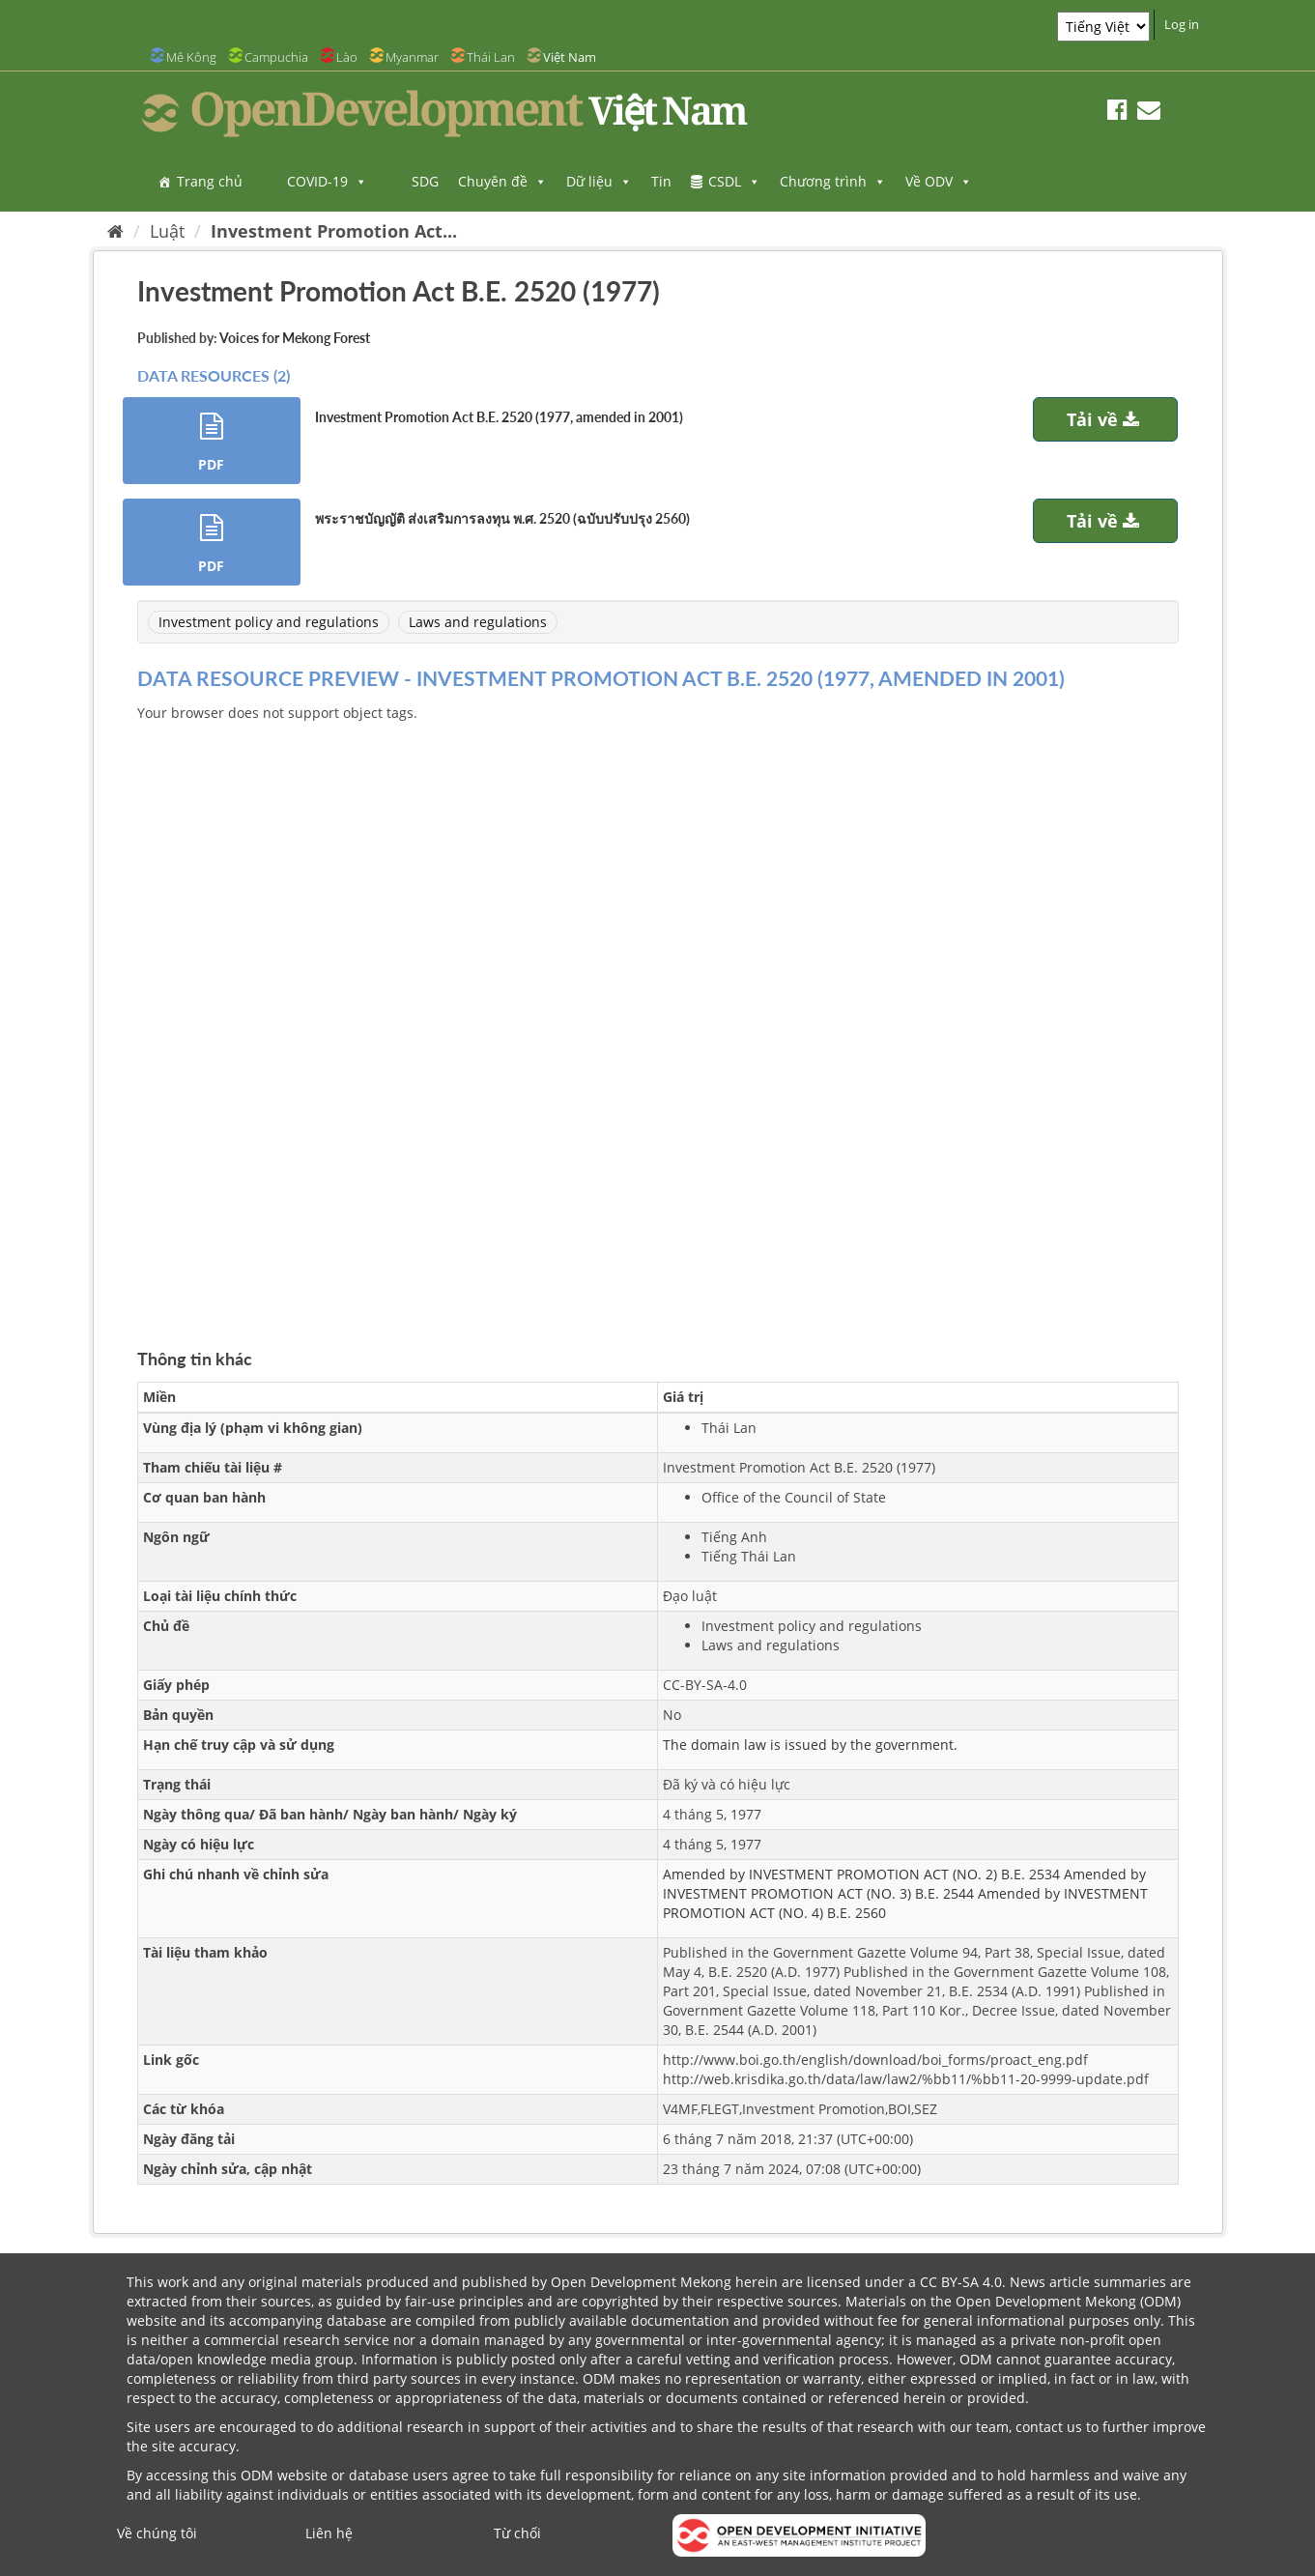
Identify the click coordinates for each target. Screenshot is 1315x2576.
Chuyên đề (502, 181)
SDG (425, 181)
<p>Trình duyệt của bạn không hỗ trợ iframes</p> (658, 1012)
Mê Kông (191, 57)
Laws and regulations (478, 622)
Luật (167, 231)
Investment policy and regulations (268, 622)
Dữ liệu (599, 181)
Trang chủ (210, 181)
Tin (661, 181)
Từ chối (517, 2533)
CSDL (734, 181)
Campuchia (276, 57)
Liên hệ (329, 2533)
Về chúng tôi (157, 2533)
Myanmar (412, 57)
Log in (1181, 24)
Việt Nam (569, 57)
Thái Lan (491, 57)
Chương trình (833, 181)
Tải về (1105, 419)
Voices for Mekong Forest (294, 337)
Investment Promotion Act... (334, 231)
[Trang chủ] (115, 231)
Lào (346, 57)
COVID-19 (327, 181)
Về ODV (938, 181)
